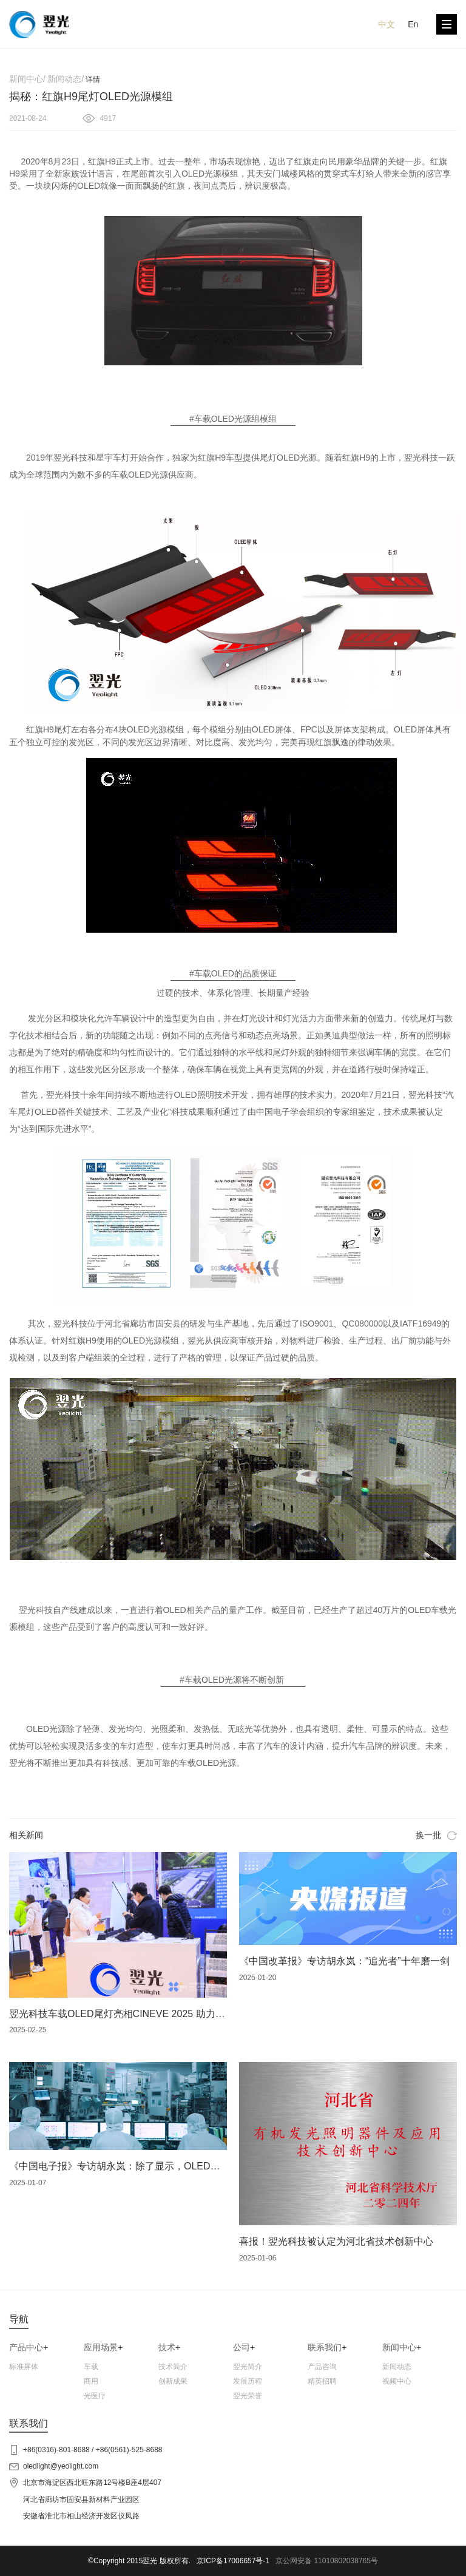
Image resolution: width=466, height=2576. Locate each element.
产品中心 (26, 2347)
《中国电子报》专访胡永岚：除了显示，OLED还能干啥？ (134, 2166)
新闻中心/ (27, 79)
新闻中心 (399, 2347)
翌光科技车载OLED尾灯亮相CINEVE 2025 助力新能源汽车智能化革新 (160, 2014)
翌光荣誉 (247, 2396)
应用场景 (101, 2347)
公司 (241, 2347)
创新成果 (172, 2381)
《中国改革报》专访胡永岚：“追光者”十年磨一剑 (344, 1961)
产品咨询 (322, 2366)
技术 (166, 2347)
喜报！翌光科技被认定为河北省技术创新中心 (336, 2241)
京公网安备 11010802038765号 (326, 2561)
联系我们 (325, 2347)
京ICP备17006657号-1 (233, 2561)
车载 (91, 2366)
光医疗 (95, 2396)
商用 (91, 2381)
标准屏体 (23, 2366)
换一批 (436, 1835)
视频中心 (396, 2381)
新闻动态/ (65, 79)
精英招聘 (322, 2381)
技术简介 (172, 2366)
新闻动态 (396, 2366)
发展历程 (247, 2381)
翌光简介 (247, 2366)
